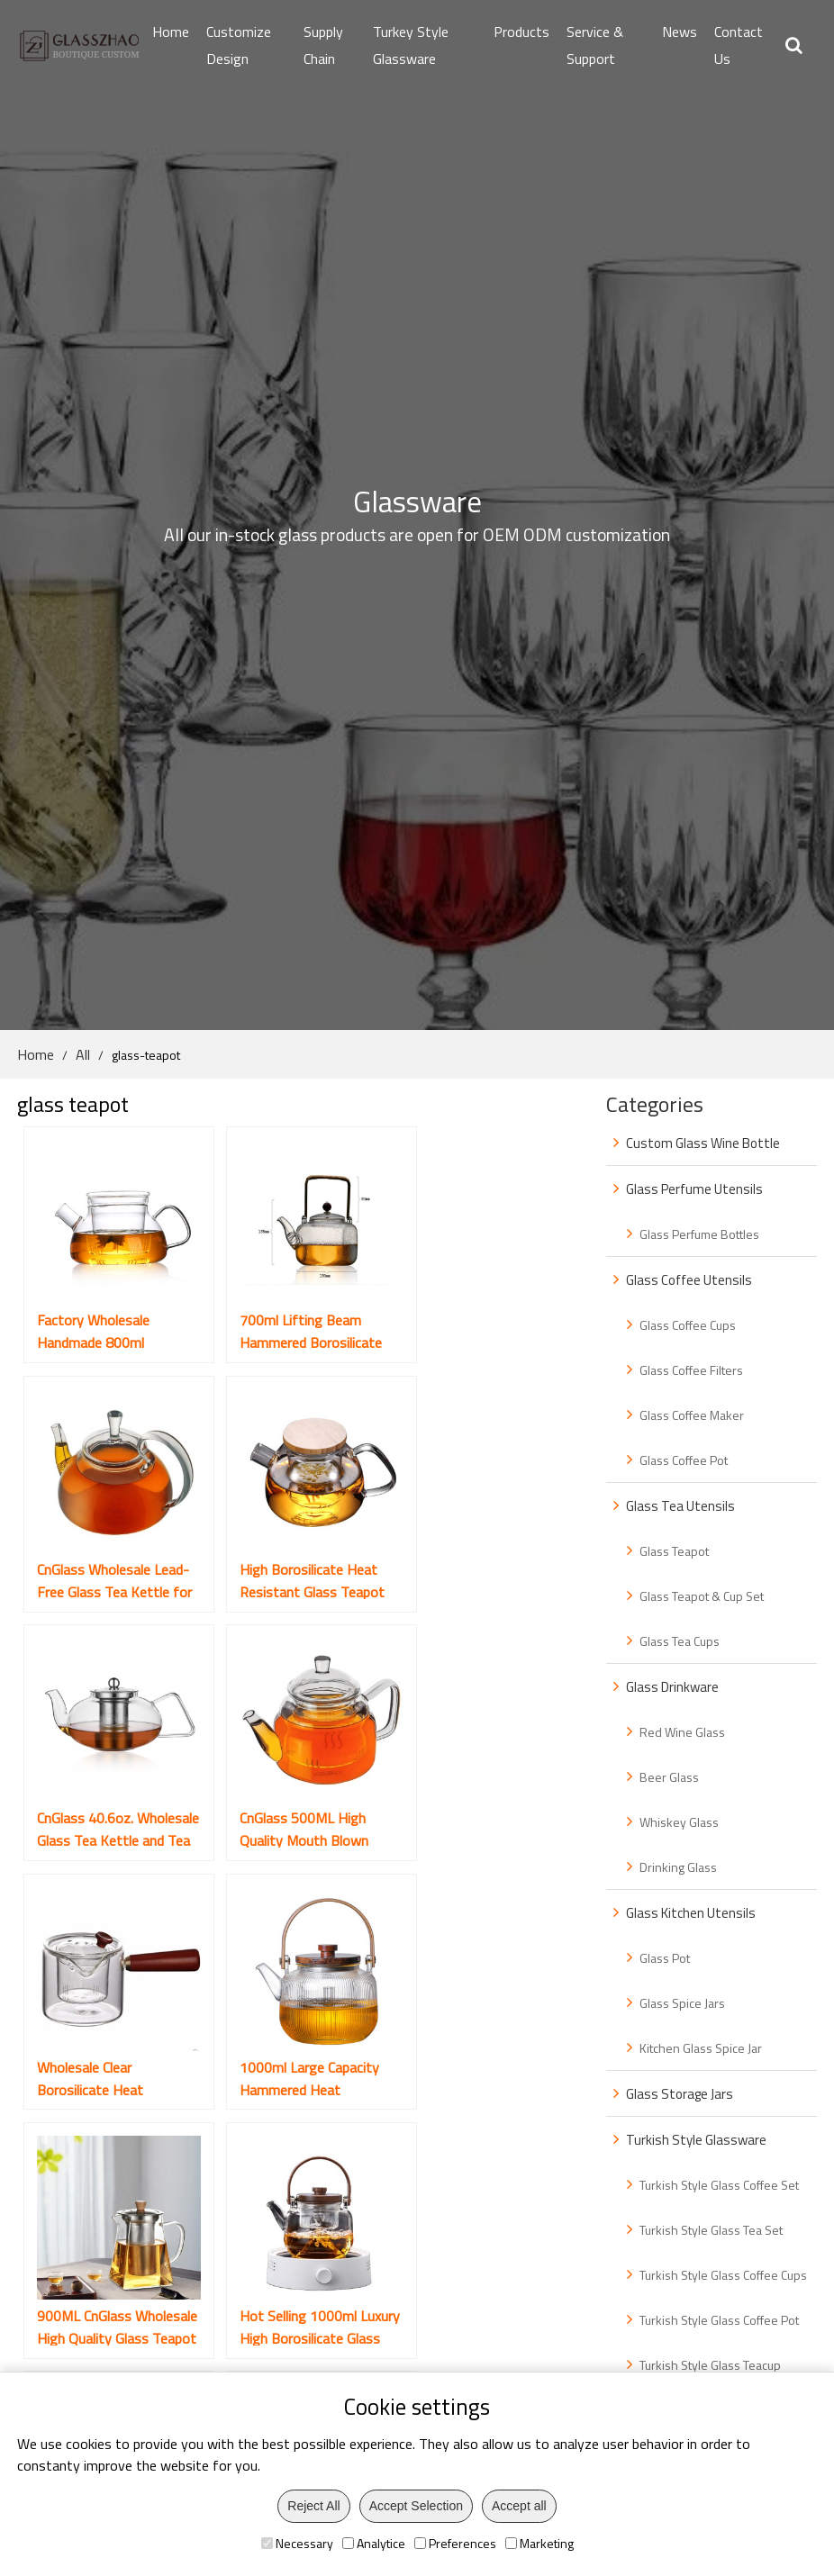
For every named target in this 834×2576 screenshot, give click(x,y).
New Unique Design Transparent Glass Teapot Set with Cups (286, 2016)
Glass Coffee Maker (691, 1415)
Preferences (455, 2543)
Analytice (373, 2543)
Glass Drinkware (672, 1687)
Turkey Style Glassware (411, 45)
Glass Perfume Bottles (699, 1234)
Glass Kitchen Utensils (691, 1913)
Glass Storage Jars (679, 2093)
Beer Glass (669, 1776)
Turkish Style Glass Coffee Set (719, 2184)
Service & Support (595, 45)
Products (521, 31)
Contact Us (738, 45)
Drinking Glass (678, 1866)
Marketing (539, 2543)
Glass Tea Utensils (680, 1506)
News (679, 31)
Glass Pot (664, 1957)
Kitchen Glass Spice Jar (700, 2047)
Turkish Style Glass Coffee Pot (719, 2319)
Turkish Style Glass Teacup (710, 2364)
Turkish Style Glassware (696, 2139)
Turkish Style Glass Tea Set (711, 2229)
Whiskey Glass (679, 1821)
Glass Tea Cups (679, 1640)
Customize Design (238, 45)
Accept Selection (416, 2506)
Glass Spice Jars (682, 2002)
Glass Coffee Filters (691, 1369)
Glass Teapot (674, 1550)
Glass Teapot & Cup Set (701, 1595)
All (83, 1054)
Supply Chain (323, 45)
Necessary (297, 2543)
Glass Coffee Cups (687, 1324)
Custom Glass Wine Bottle (703, 1143)
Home (170, 31)
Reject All (313, 2506)
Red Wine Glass (682, 1731)
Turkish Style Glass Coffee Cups (723, 2274)
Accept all (519, 2506)
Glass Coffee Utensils (689, 1280)
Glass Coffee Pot (683, 1460)
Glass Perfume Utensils (694, 1189)
